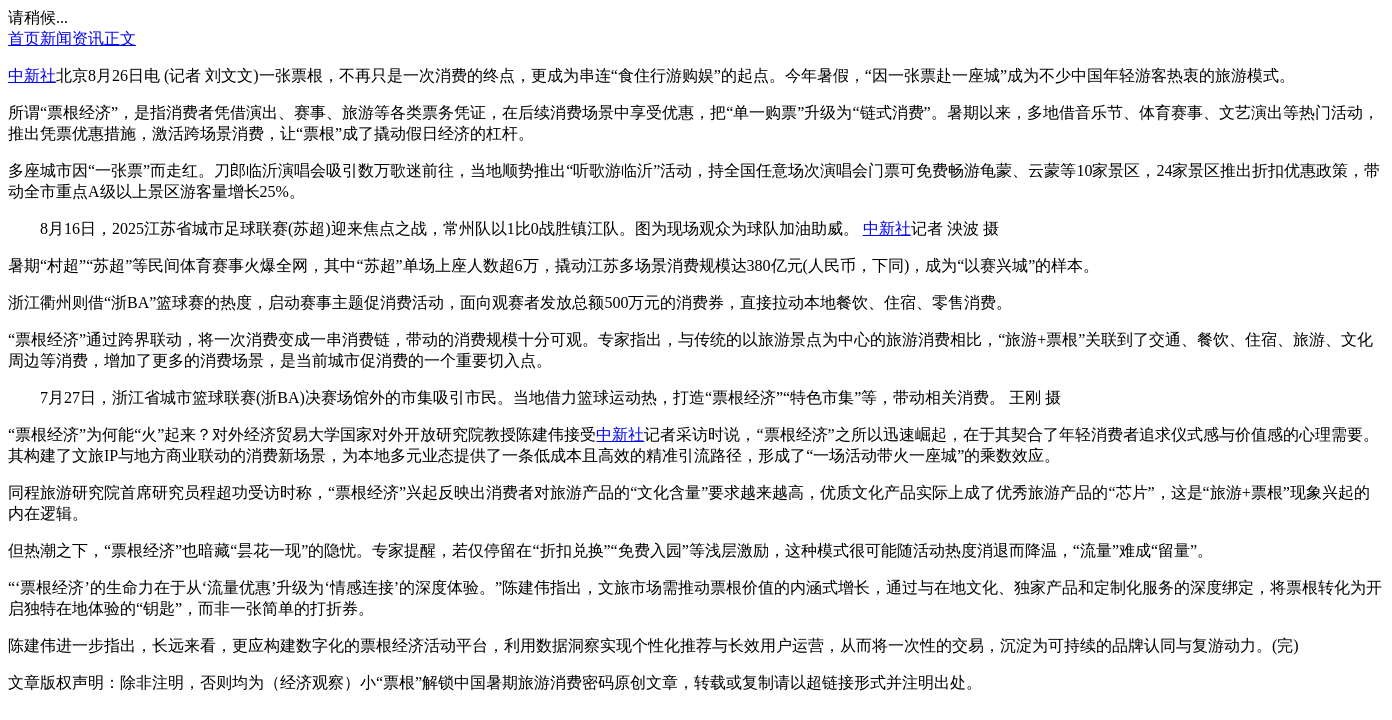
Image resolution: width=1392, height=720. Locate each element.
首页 (24, 38)
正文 (120, 38)
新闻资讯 (72, 38)
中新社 (32, 75)
